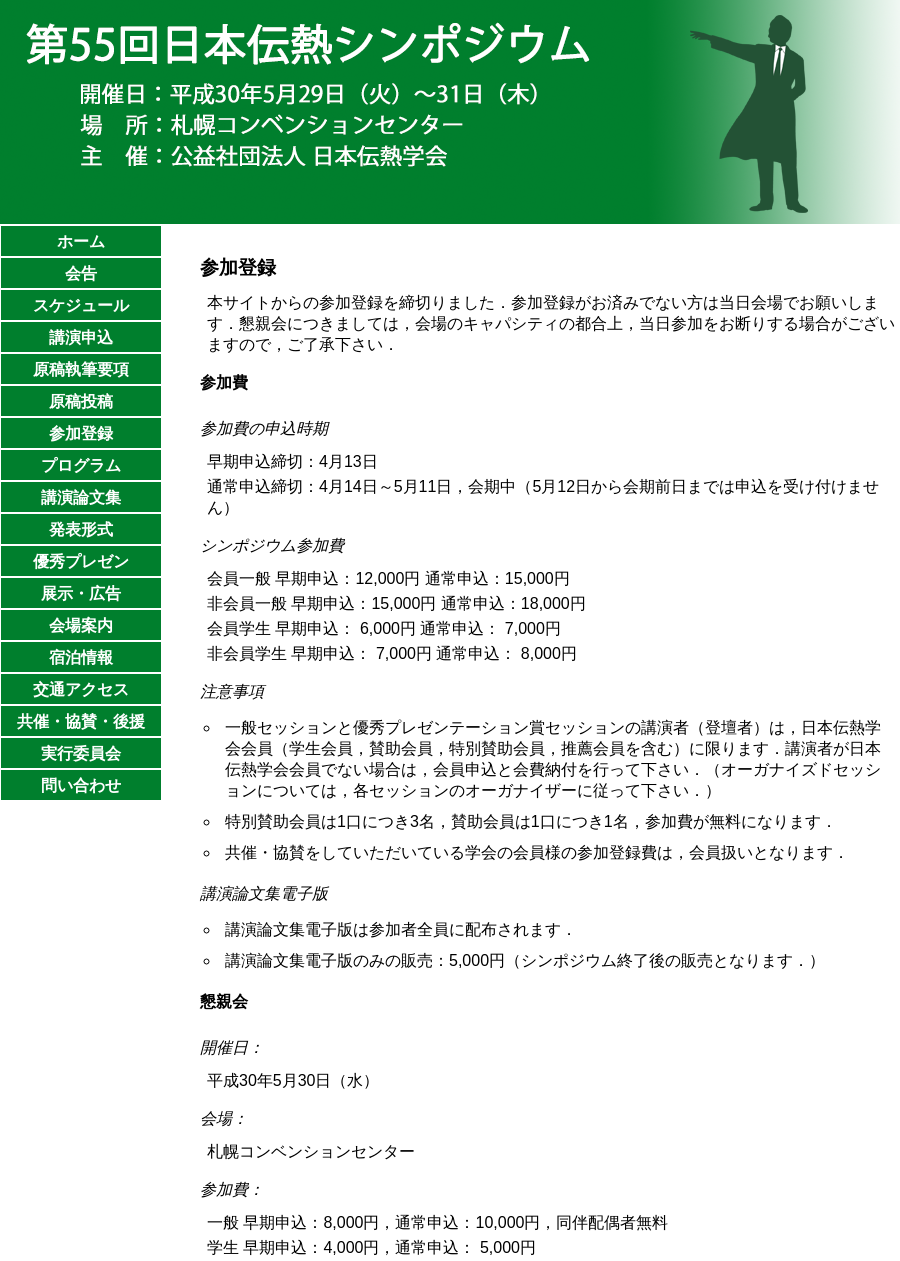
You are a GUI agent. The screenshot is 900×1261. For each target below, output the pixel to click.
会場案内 (81, 625)
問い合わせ (81, 785)
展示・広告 (81, 593)
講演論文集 (81, 497)
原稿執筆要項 (81, 369)
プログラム (81, 465)
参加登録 (81, 433)
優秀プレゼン (81, 561)
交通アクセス (81, 689)
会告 (81, 273)
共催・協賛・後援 (81, 721)
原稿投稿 (81, 401)
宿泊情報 (81, 657)
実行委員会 (81, 753)
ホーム (81, 241)
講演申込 (81, 337)
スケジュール (81, 305)
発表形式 (81, 529)
